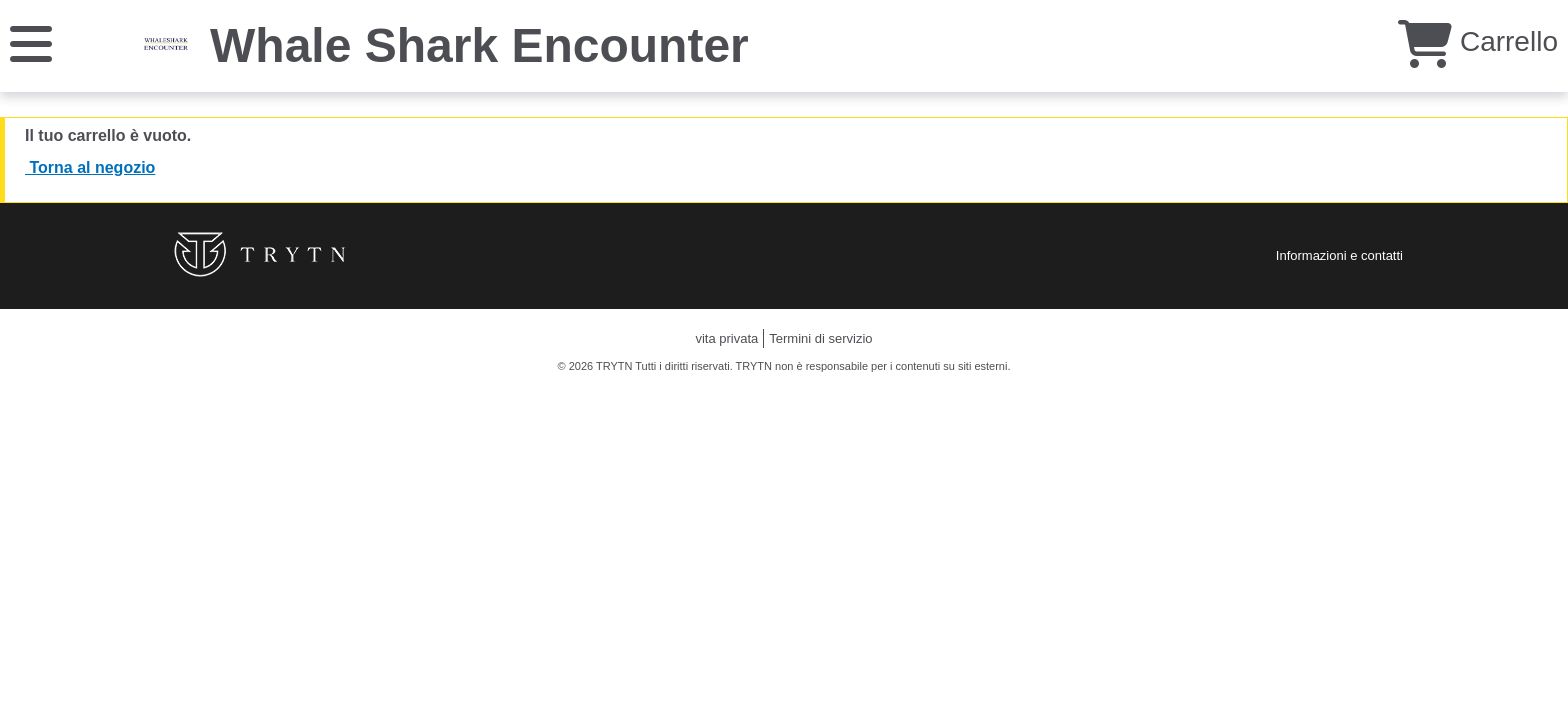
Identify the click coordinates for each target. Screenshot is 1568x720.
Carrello (1478, 41)
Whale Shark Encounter (479, 45)
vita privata (726, 338)
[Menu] (31, 42)
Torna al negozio (90, 167)
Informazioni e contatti (1339, 255)
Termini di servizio (820, 338)
